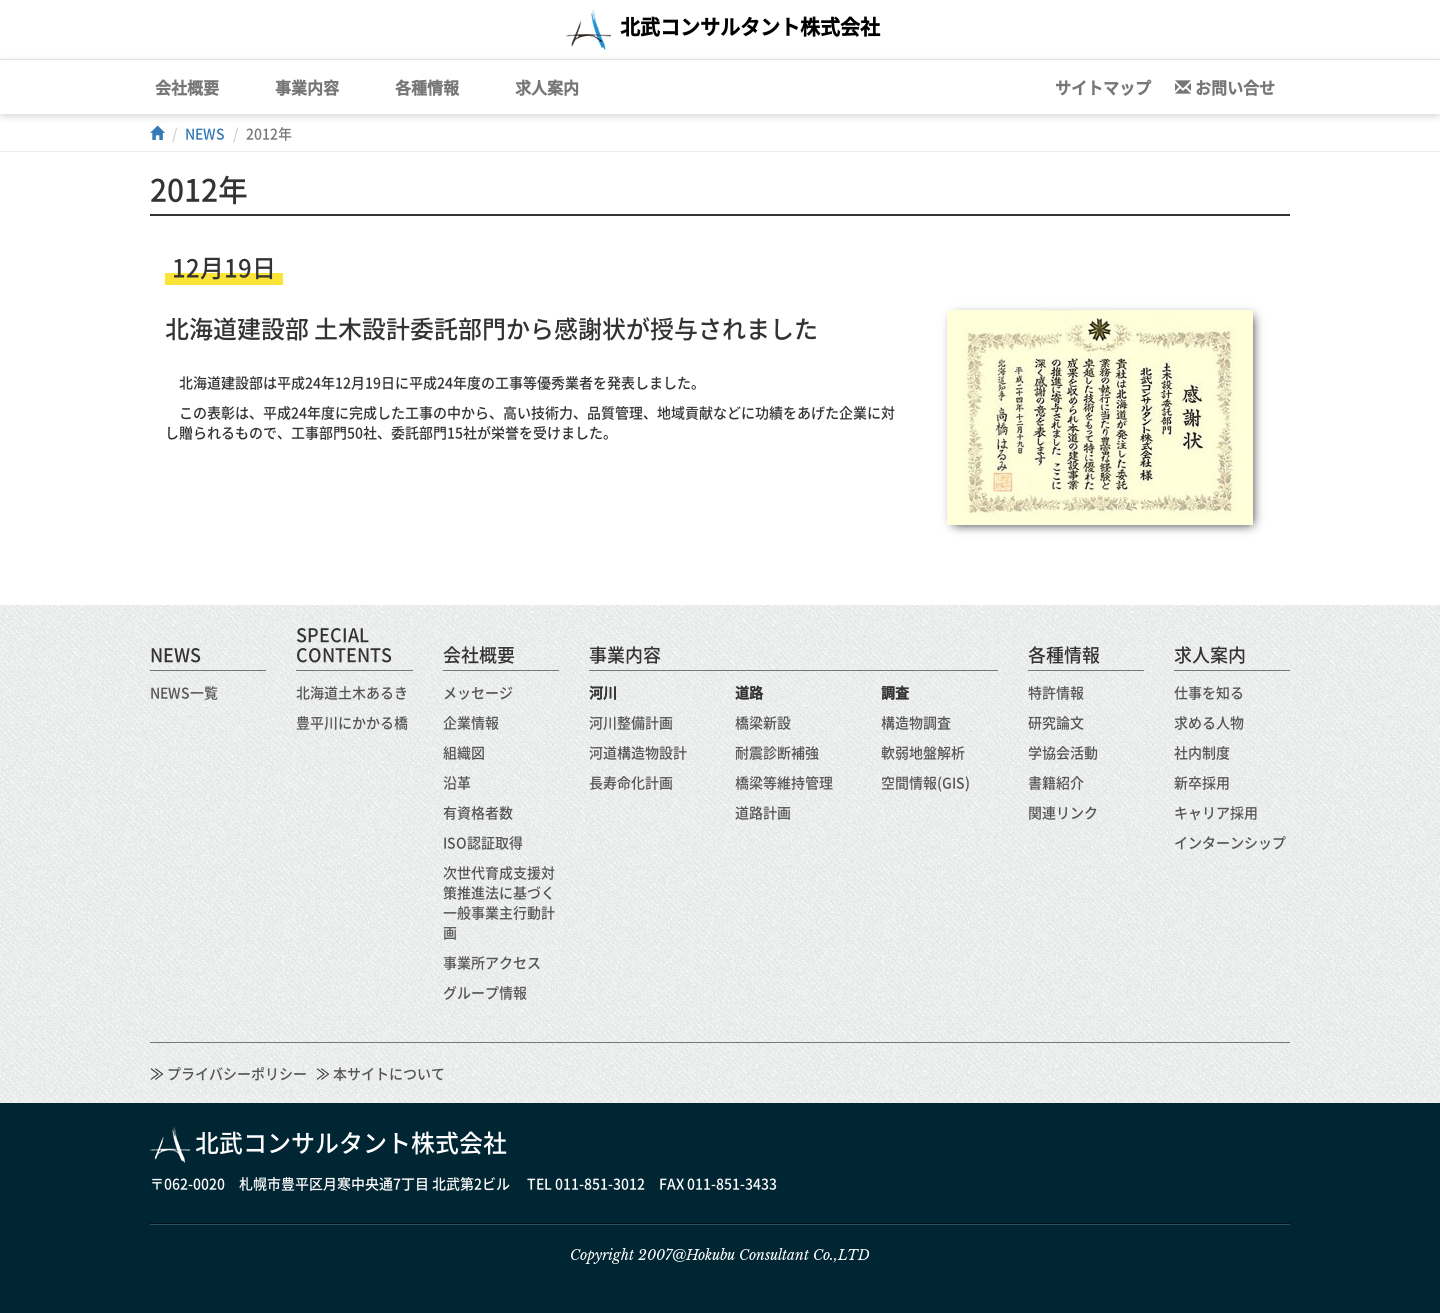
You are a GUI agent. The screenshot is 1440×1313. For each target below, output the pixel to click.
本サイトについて (387, 1073)
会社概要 (187, 87)
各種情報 (427, 87)
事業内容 (307, 87)
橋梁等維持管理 (784, 782)
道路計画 (763, 812)
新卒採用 (1202, 782)
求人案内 (547, 87)
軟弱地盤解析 (923, 752)
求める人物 (1209, 722)
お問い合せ (1225, 87)
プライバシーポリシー (235, 1073)
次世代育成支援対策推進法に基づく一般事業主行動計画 (499, 902)
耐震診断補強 (777, 752)
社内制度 (1202, 752)
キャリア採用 (1216, 812)
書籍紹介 (1056, 782)
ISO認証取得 (483, 842)
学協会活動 (1063, 752)
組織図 (464, 752)
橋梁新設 (763, 722)
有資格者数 (478, 812)
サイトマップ (1103, 87)
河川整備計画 (631, 722)
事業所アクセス (492, 962)
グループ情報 (485, 992)
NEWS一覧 (184, 692)
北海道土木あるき (352, 692)
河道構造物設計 (638, 752)
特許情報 (1056, 692)
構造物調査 (916, 722)
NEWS (205, 133)
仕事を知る (1209, 692)
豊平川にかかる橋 (352, 722)
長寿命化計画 (631, 782)
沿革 (457, 782)
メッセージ (478, 692)
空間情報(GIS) (925, 782)
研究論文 (1056, 722)
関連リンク (1063, 812)
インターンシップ (1230, 842)
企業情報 (471, 722)
